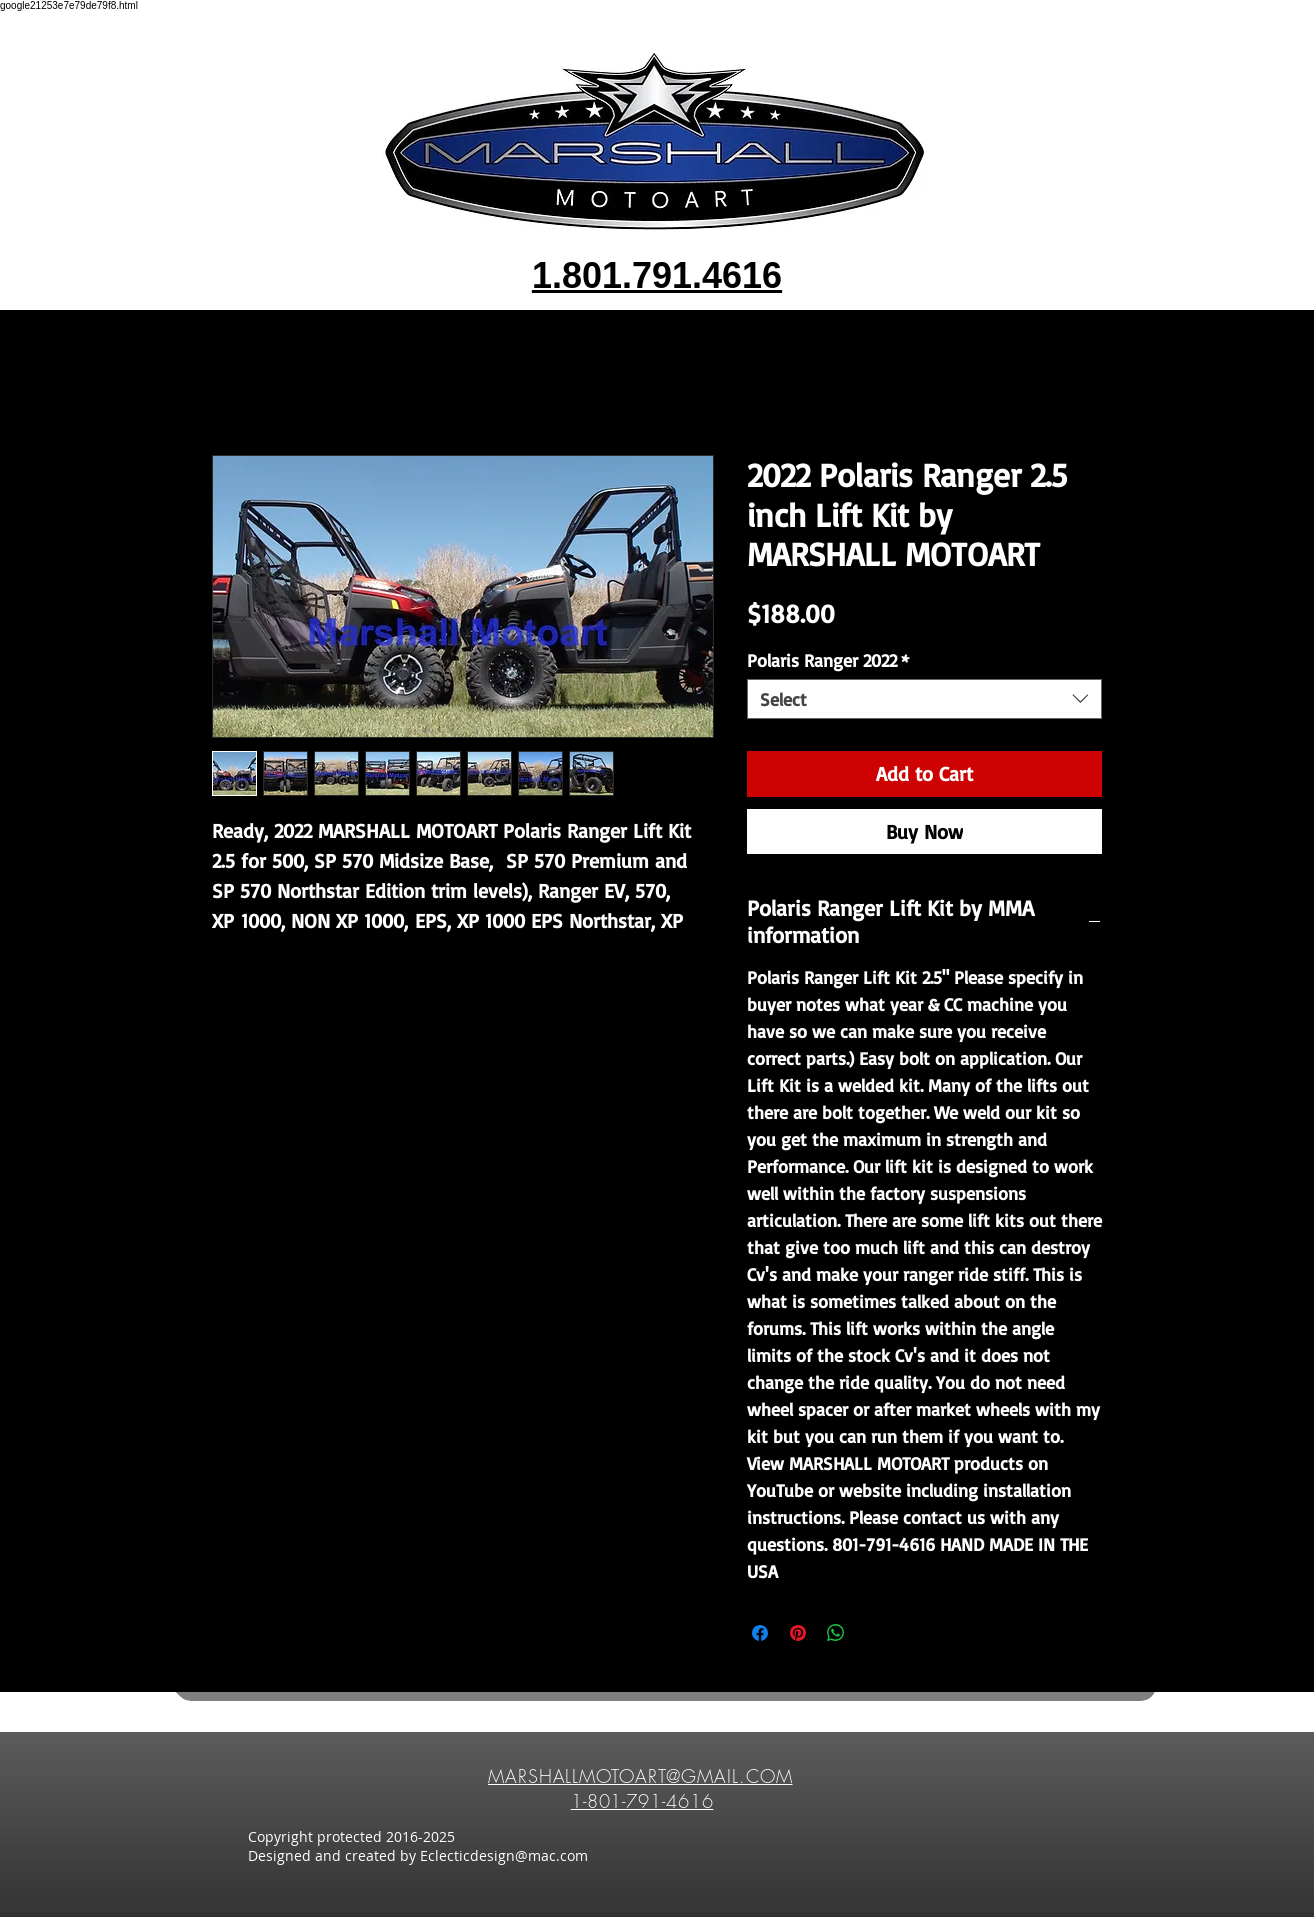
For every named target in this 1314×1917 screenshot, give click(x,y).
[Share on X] (874, 1633)
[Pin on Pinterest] (798, 1633)
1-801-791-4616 (642, 1801)
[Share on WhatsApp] (836, 1633)
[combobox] (924, 699)
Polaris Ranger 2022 (828, 660)
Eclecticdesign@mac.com (504, 1855)
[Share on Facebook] (760, 1633)
